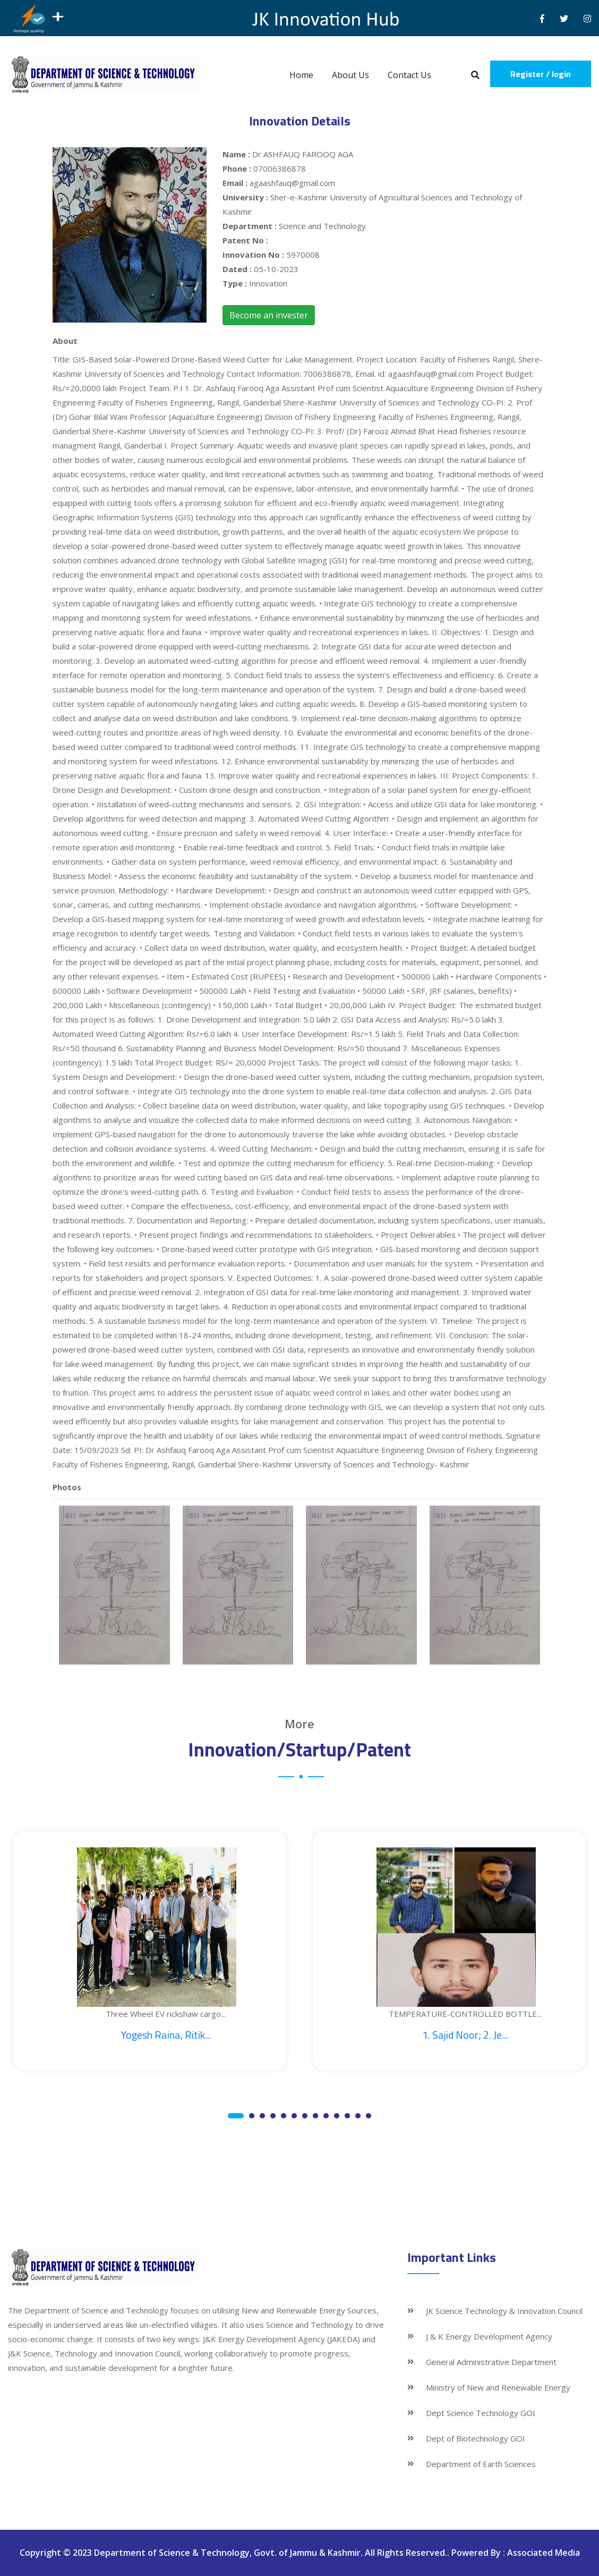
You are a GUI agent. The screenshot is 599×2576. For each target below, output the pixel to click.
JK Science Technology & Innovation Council (504, 2310)
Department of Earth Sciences (481, 2464)
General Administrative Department (491, 2362)
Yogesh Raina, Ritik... (166, 2034)
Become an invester (268, 315)
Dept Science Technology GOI (480, 2413)
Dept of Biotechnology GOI (475, 2438)
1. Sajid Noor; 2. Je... (465, 2034)
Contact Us (409, 75)
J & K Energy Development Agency (489, 2336)
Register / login (540, 73)
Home (301, 75)
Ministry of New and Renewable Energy (498, 2387)
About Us (350, 75)
